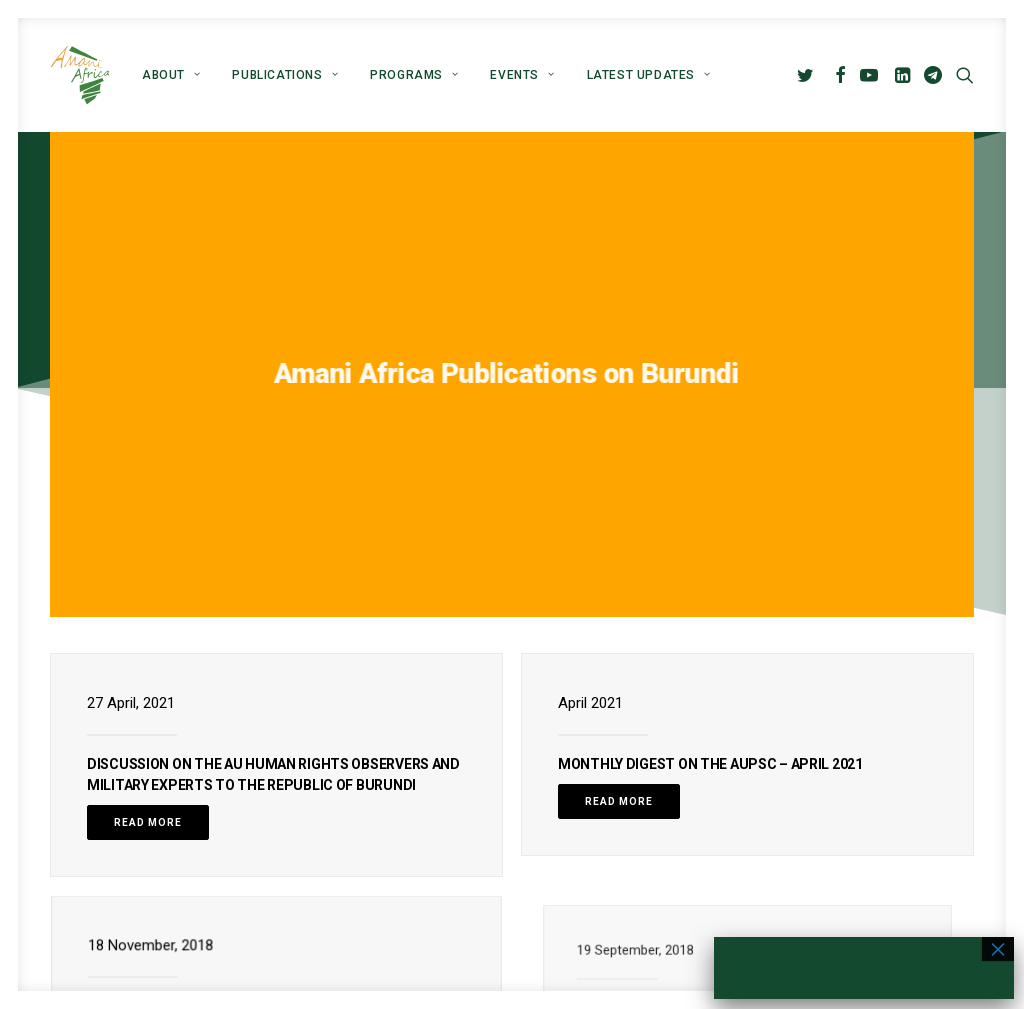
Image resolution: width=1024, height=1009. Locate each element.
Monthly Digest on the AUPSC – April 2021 (710, 620)
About (171, 75)
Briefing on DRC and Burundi (228, 858)
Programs (414, 75)
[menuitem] (171, 75)
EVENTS (522, 75)
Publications (285, 75)
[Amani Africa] (80, 75)
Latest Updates (649, 75)
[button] (808, 75)
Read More (148, 678)
